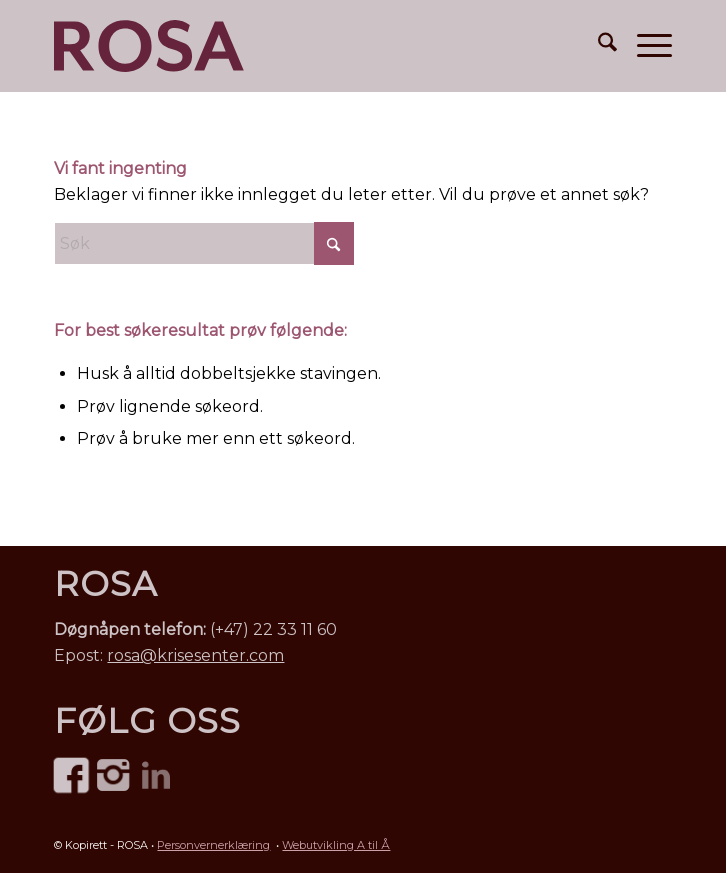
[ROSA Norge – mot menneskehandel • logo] (149, 46)
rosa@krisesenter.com (195, 655)
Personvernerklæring (213, 845)
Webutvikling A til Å (336, 845)
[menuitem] (597, 46)
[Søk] (597, 46)
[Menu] (644, 46)
